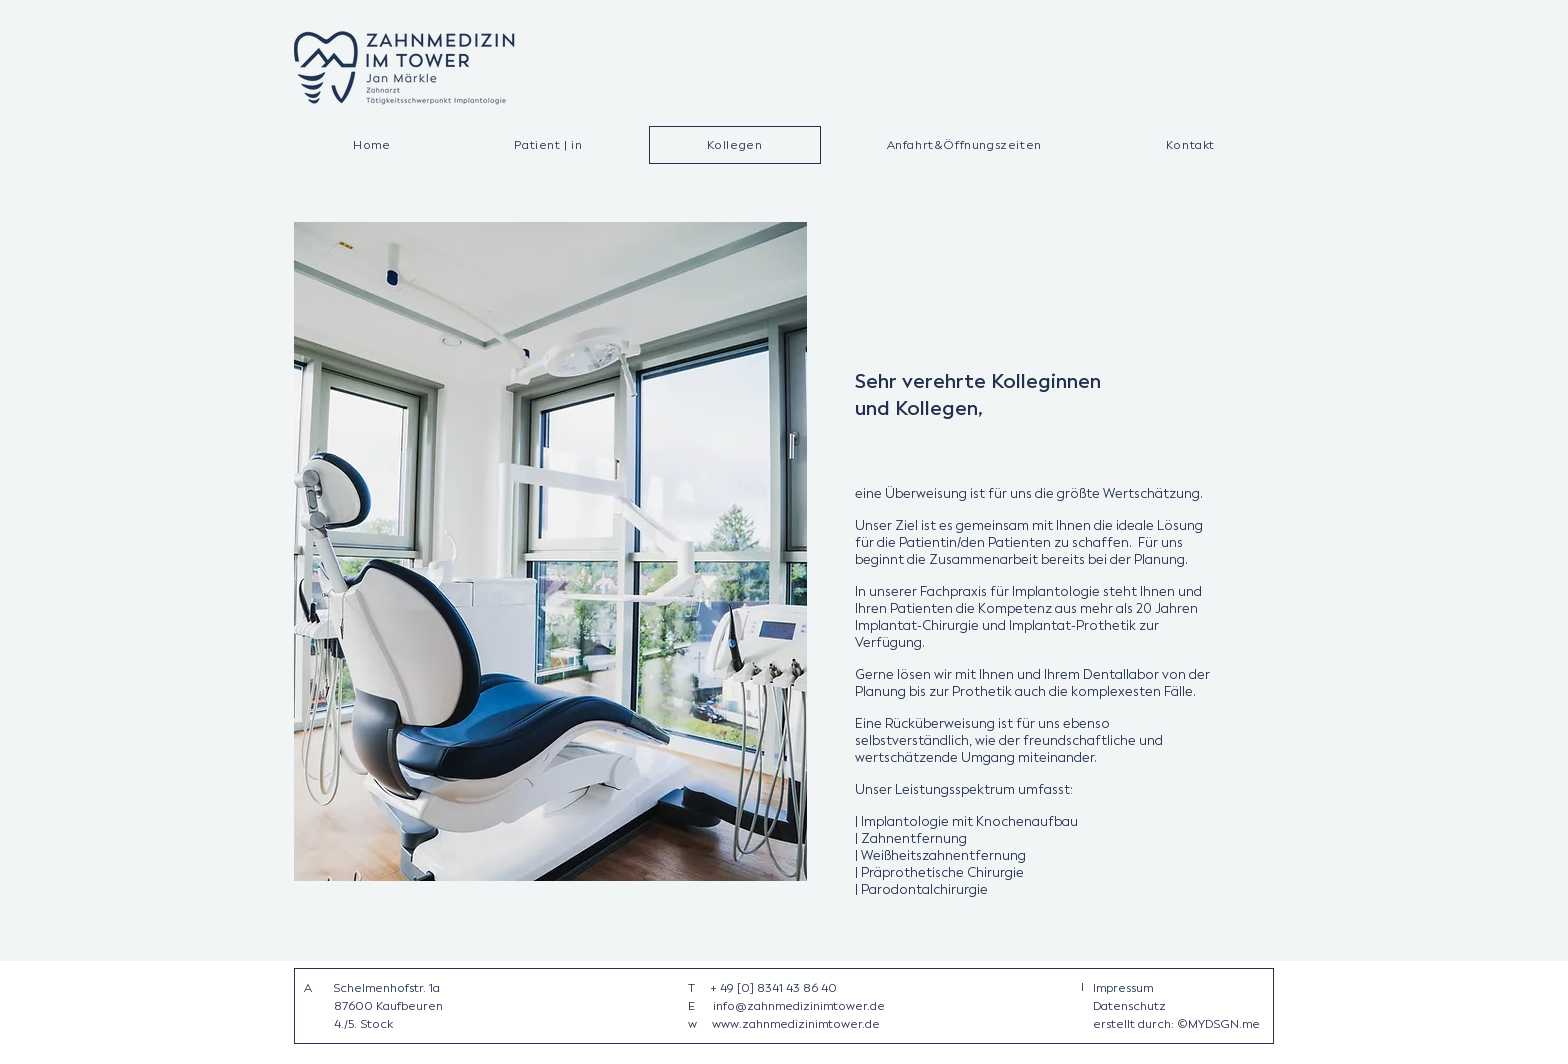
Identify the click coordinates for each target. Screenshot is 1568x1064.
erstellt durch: (1135, 1024)
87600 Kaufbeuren (388, 1006)
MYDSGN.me (1224, 1024)
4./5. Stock (363, 1024)
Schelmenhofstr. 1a (386, 988)
